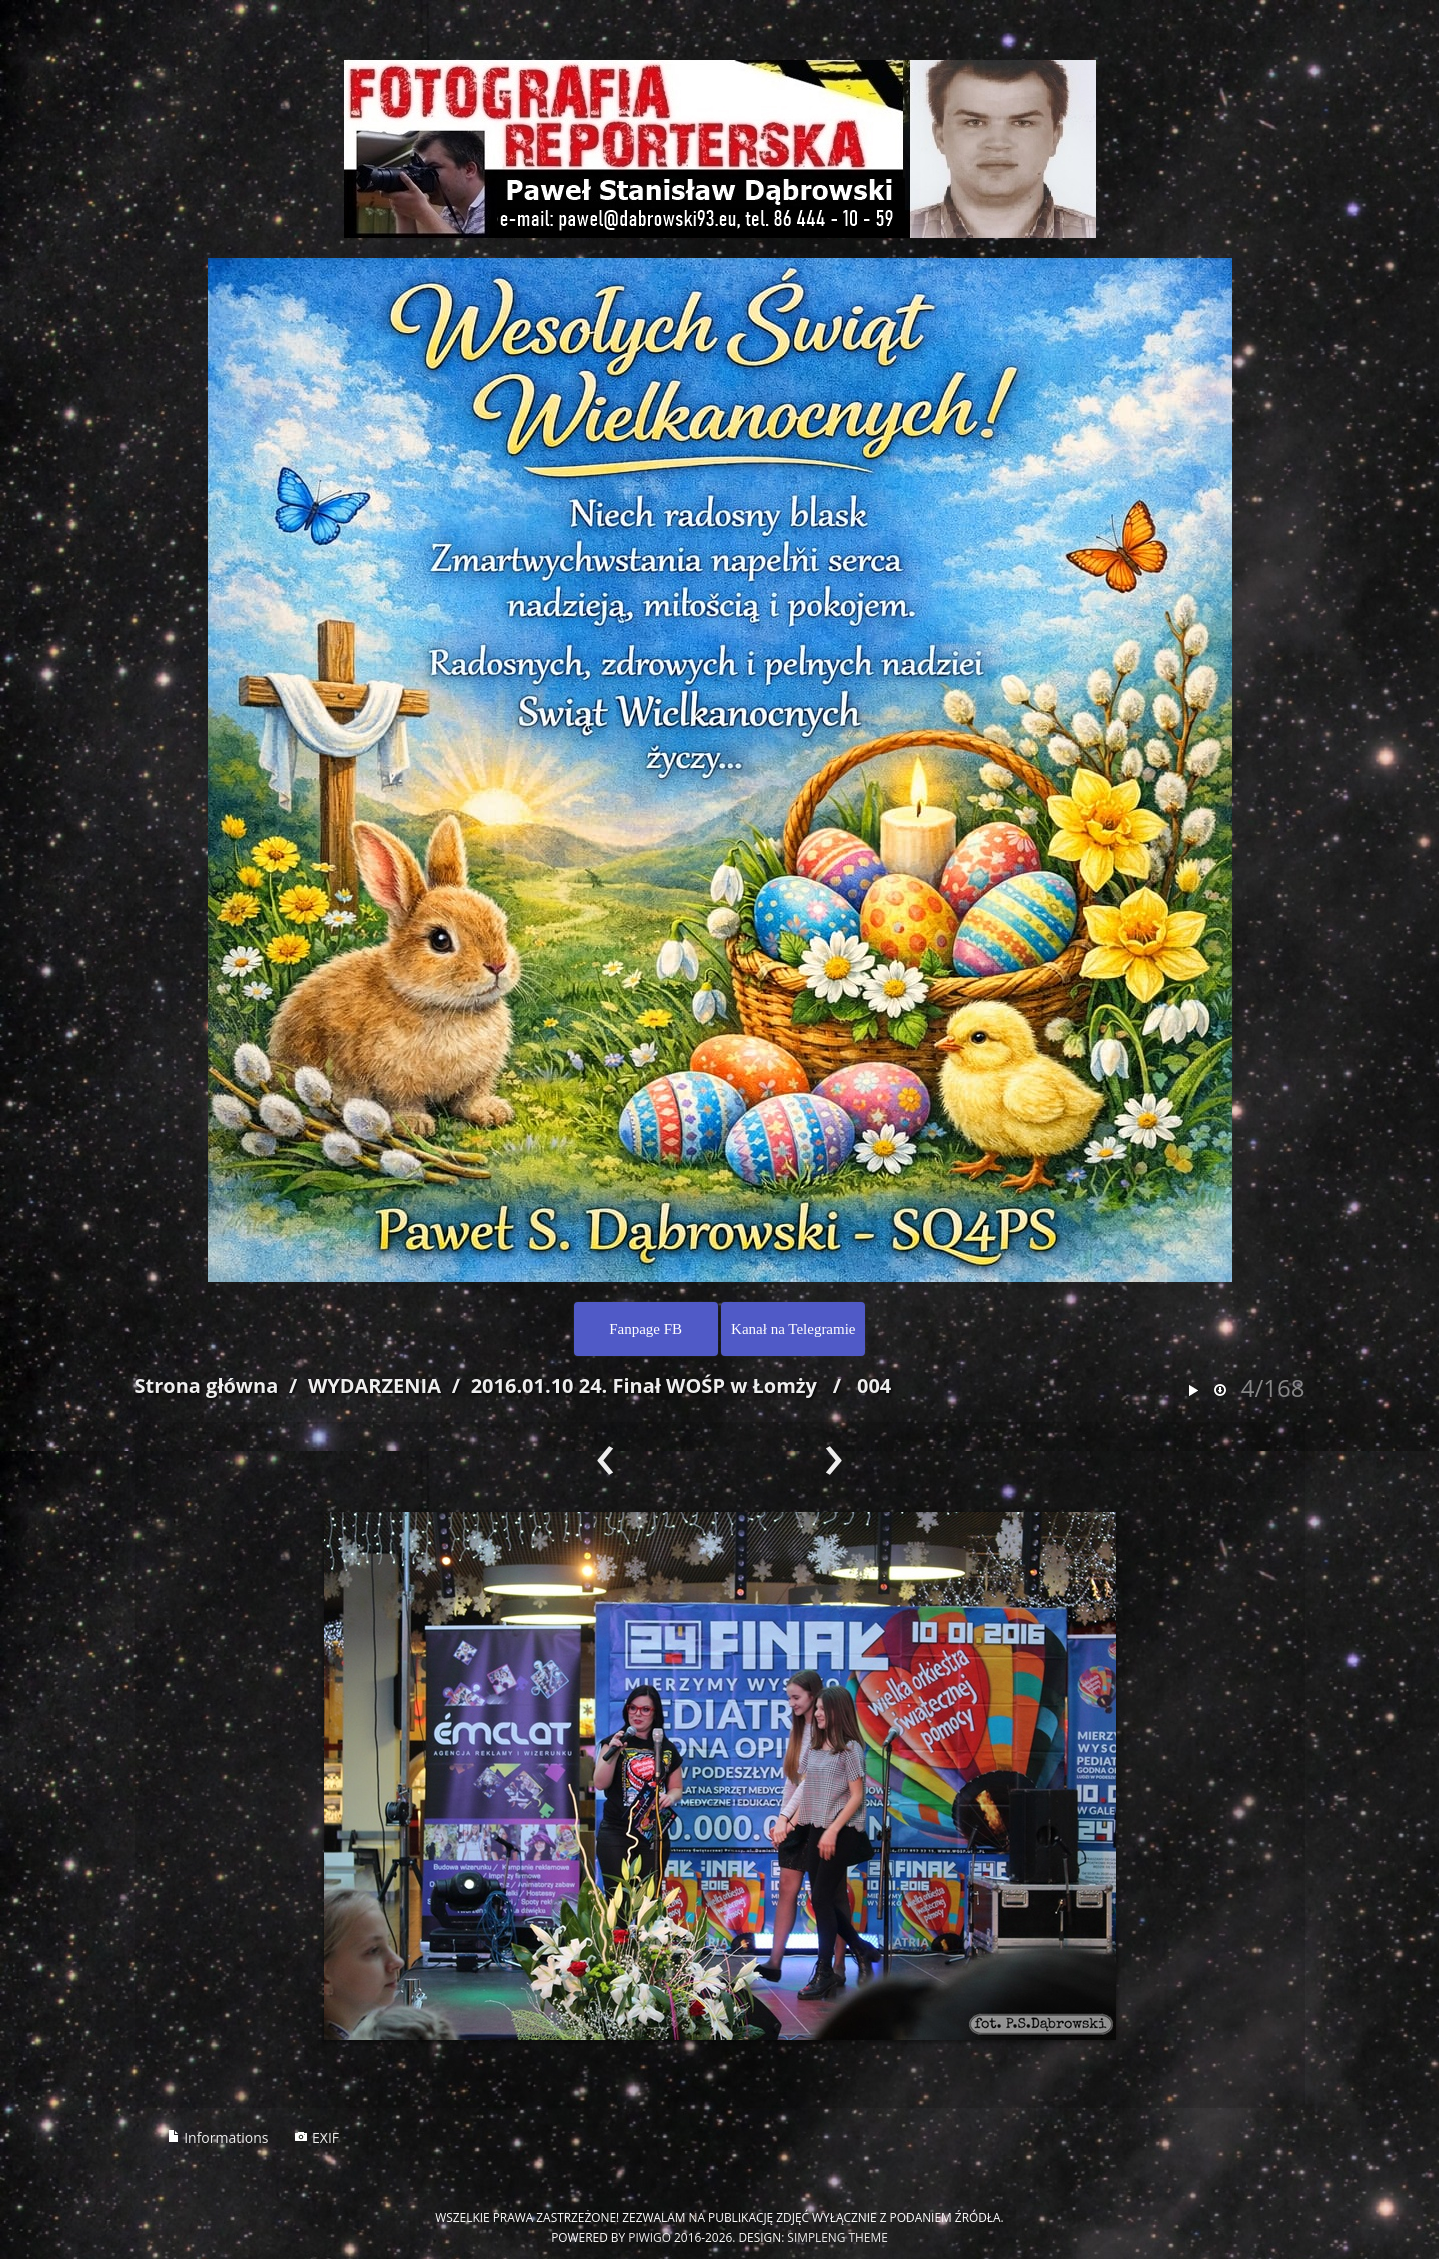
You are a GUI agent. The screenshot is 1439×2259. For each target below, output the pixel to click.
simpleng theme (837, 2237)
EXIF (316, 2137)
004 (874, 1385)
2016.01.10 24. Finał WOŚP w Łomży (644, 1385)
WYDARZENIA (374, 1385)
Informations (218, 2137)
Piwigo (649, 2237)
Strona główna (207, 1385)
